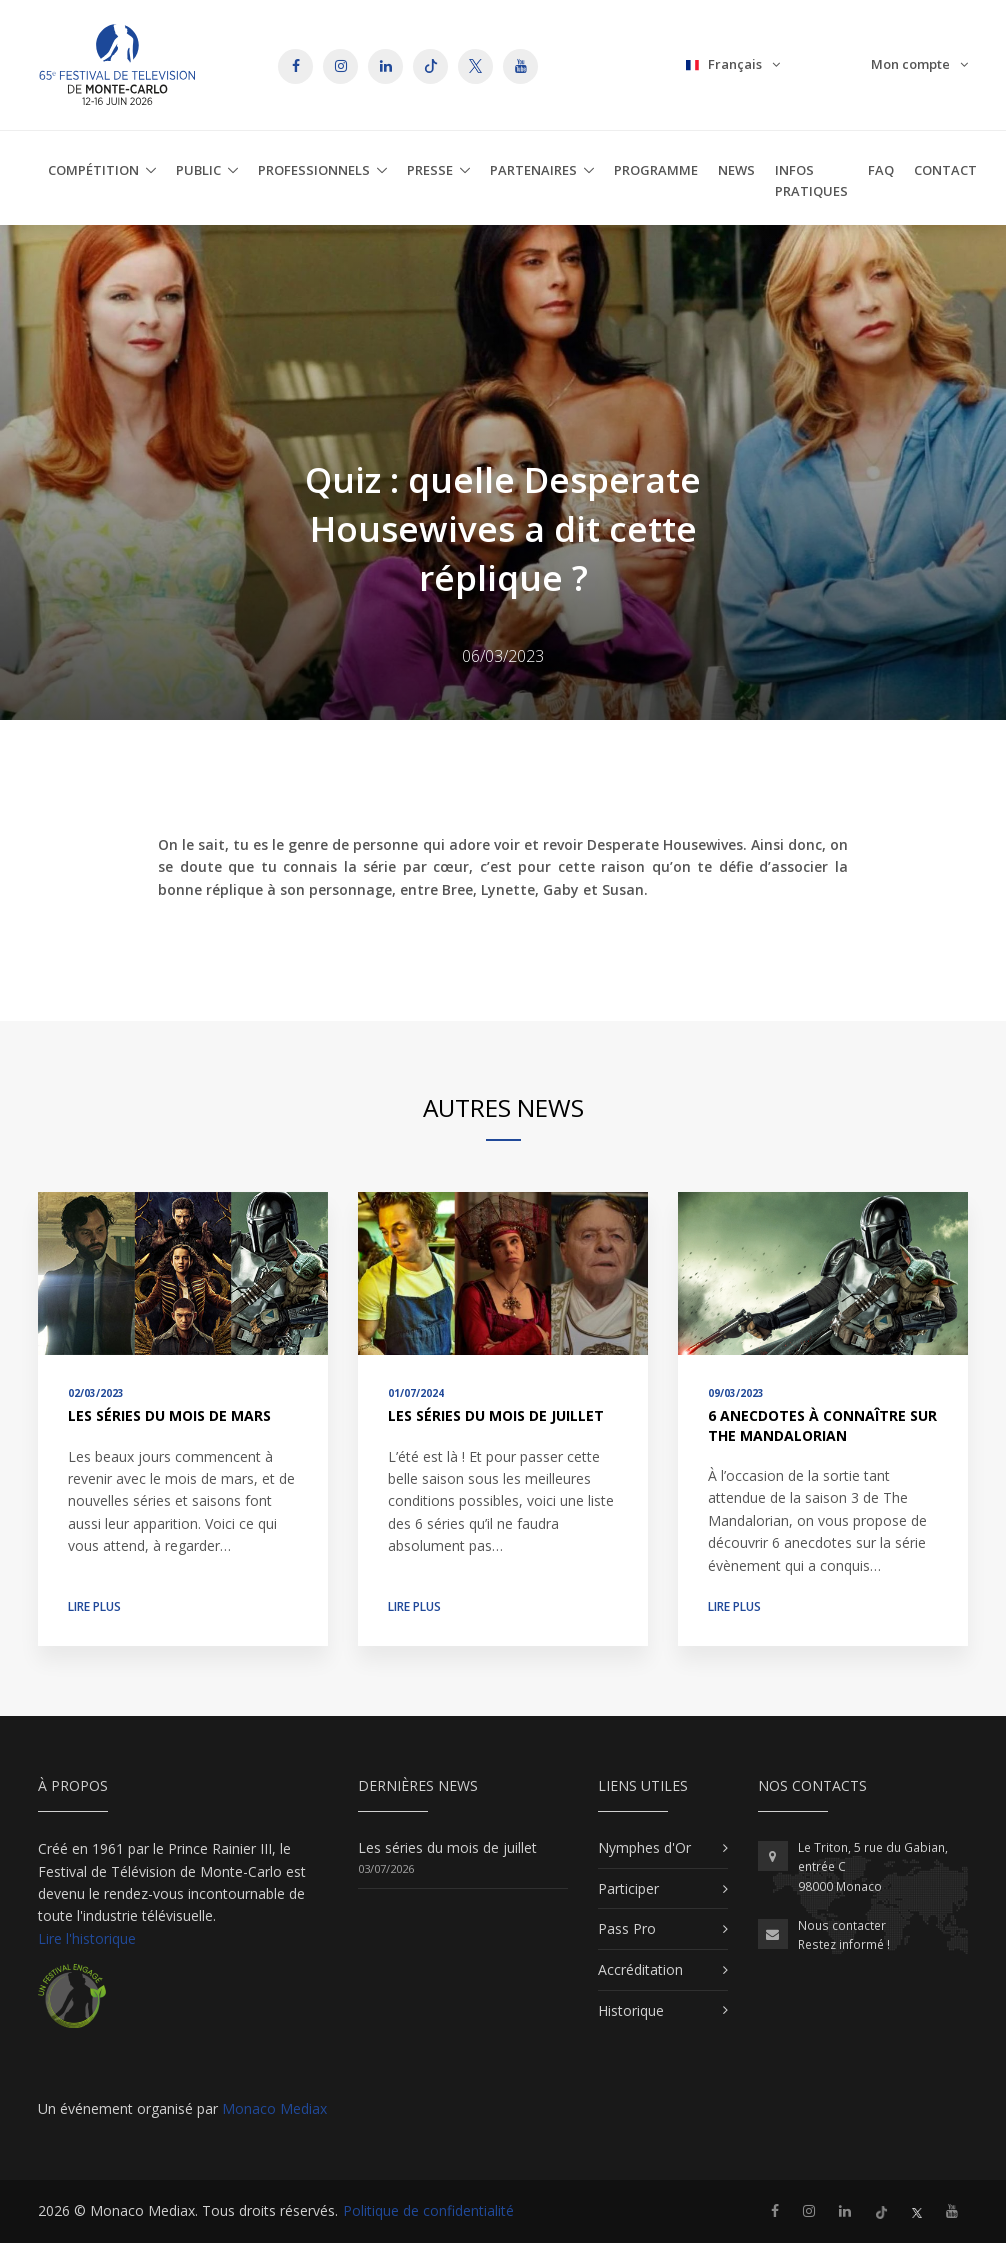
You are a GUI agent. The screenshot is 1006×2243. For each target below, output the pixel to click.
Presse (430, 170)
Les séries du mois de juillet (496, 1415)
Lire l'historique (87, 1938)
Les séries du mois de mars (169, 1415)
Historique (631, 2010)
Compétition (93, 170)
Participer (628, 1888)
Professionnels (314, 170)
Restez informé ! (844, 1944)
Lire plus (94, 1606)
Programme (656, 170)
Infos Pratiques (811, 180)
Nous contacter (842, 1925)
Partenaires (533, 170)
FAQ (881, 170)
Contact (945, 170)
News (736, 170)
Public (198, 170)
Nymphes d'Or (644, 1847)
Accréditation (640, 1969)
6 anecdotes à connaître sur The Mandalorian (822, 1425)
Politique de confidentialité (428, 2210)
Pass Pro (627, 1928)
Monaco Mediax (274, 2108)
